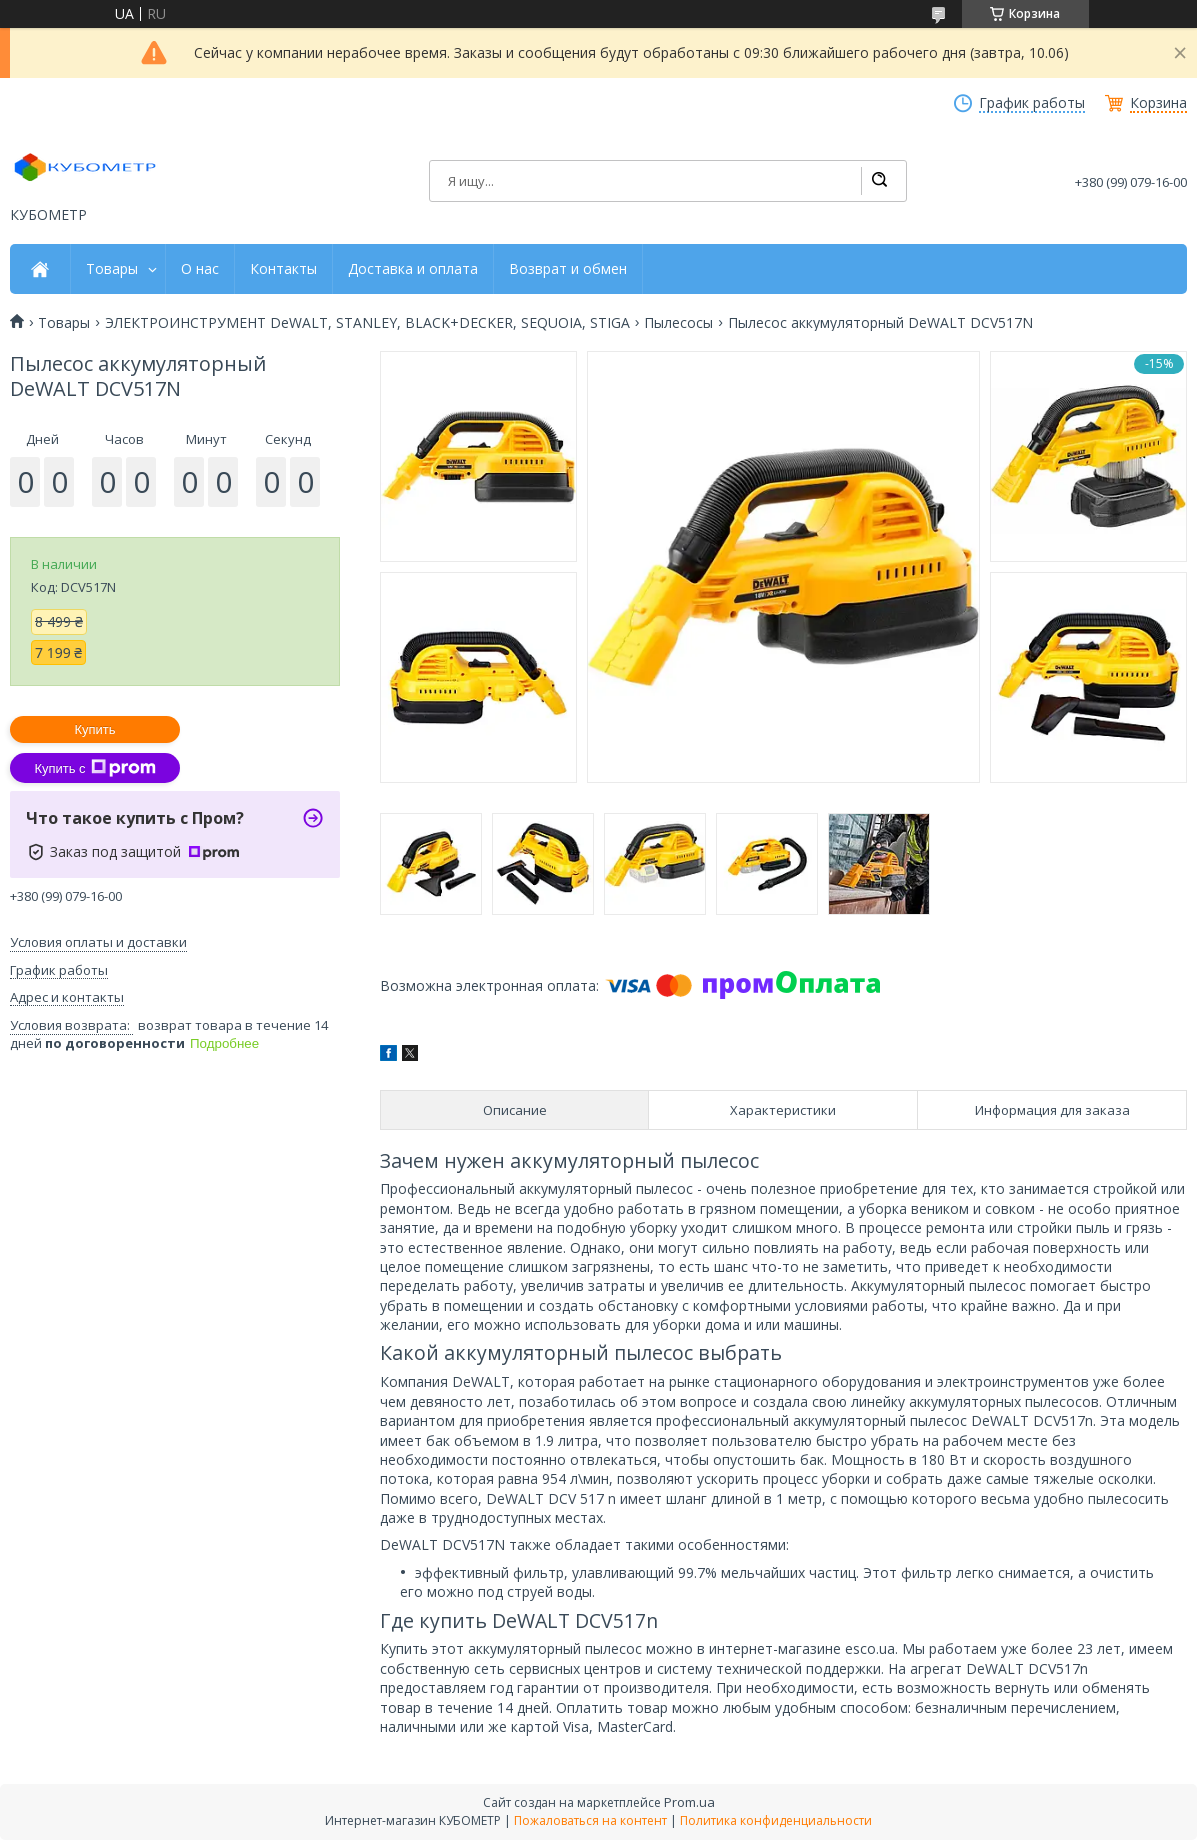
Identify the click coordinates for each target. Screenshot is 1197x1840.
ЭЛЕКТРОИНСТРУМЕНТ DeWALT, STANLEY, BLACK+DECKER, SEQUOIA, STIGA (367, 323)
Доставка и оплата (413, 269)
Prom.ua (689, 1802)
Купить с (94, 768)
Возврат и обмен (568, 269)
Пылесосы (678, 323)
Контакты (283, 269)
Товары (112, 269)
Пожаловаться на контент (590, 1820)
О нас (200, 269)
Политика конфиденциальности (776, 1820)
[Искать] (879, 181)
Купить (94, 729)
